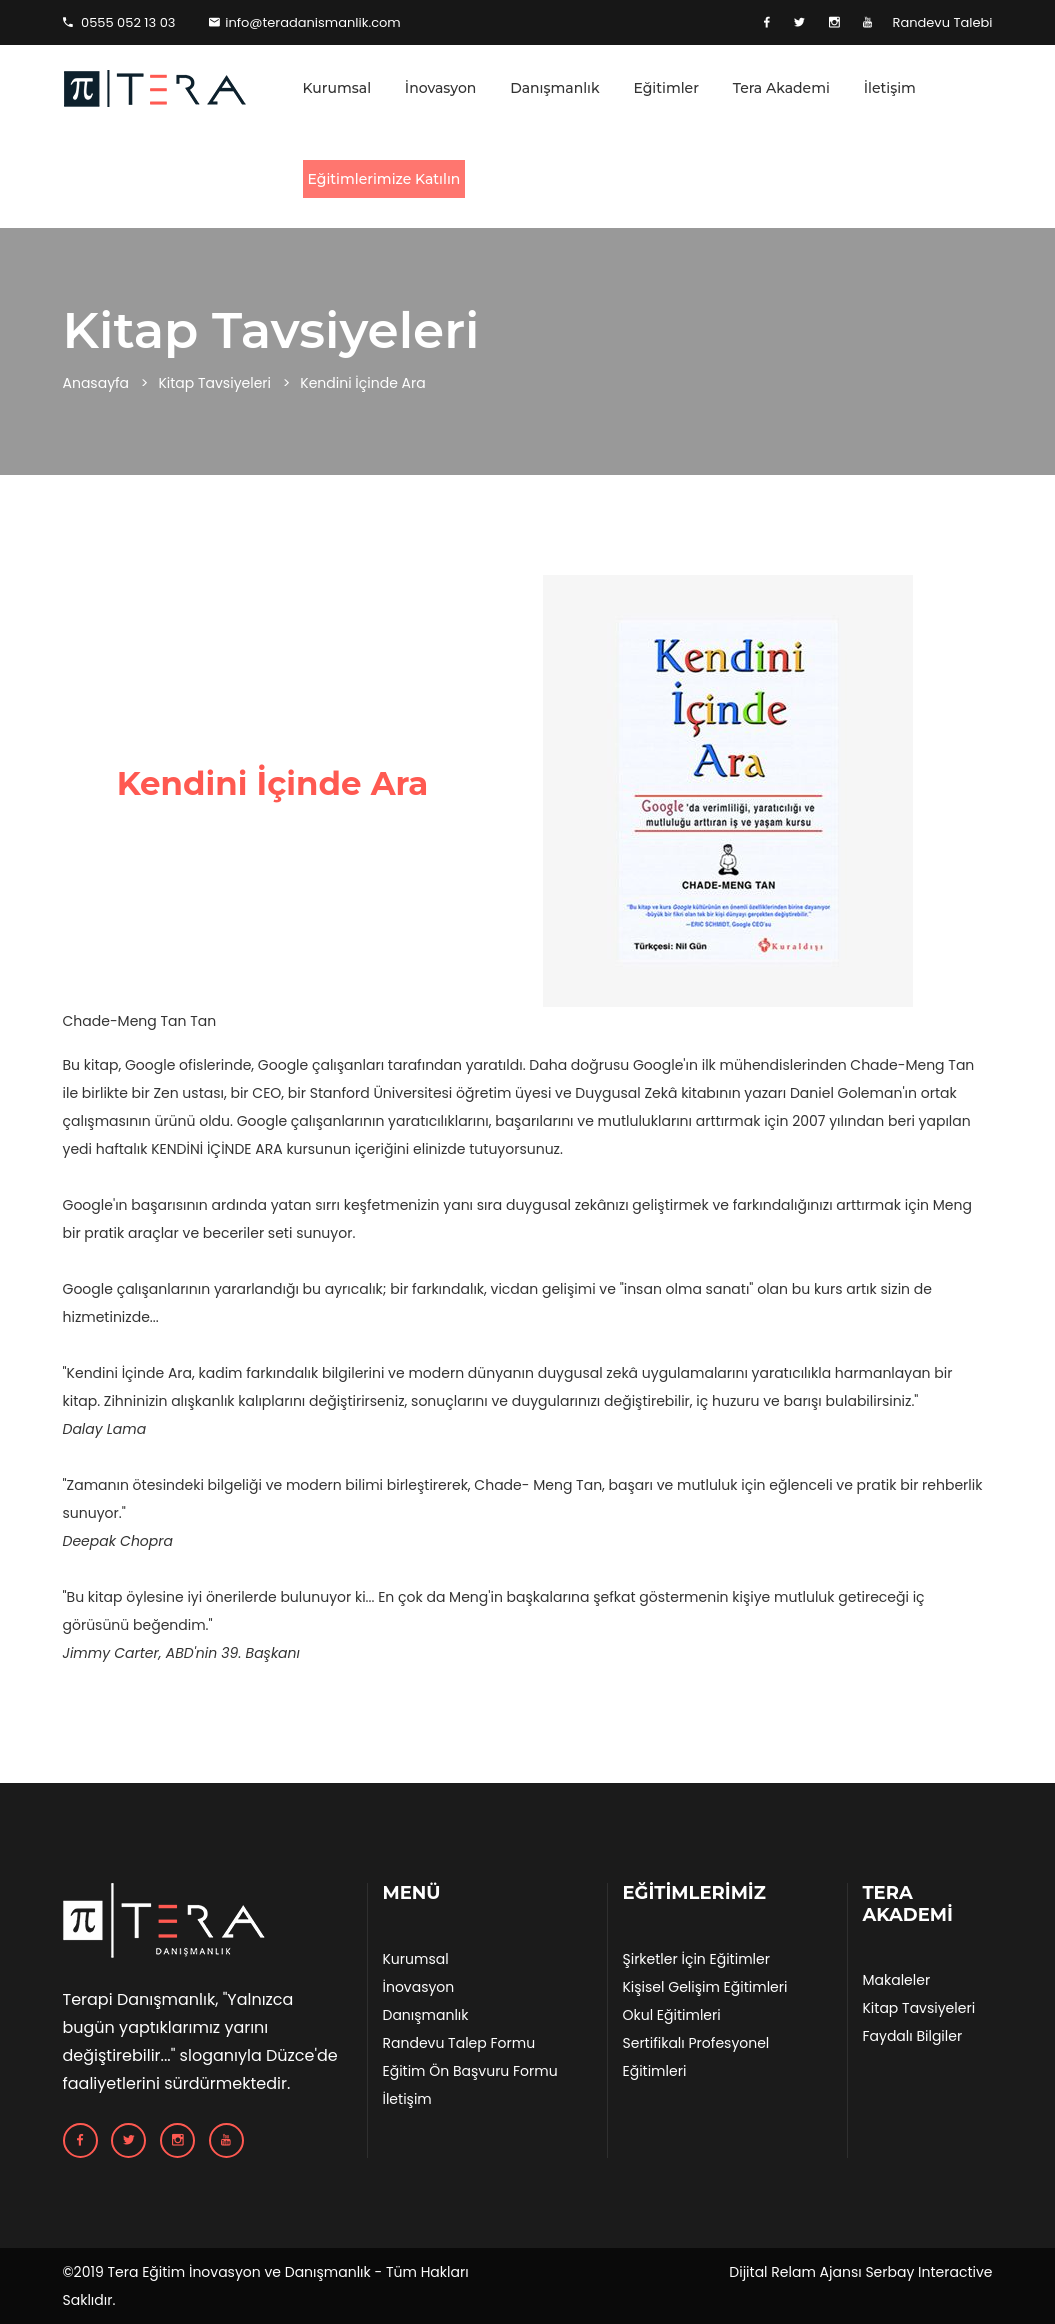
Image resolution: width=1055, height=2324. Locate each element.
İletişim (890, 88)
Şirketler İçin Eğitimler (695, 1959)
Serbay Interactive (928, 2272)
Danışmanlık (555, 88)
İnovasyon (441, 88)
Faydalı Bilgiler (912, 2036)
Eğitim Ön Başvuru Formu (469, 2071)
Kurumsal (337, 88)
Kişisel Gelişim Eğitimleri (704, 1987)
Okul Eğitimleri (671, 2015)
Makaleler (896, 1980)
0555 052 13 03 (119, 22)
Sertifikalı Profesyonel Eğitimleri (695, 2057)
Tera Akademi (781, 88)
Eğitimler (666, 88)
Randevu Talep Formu (458, 2043)
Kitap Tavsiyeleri (214, 383)
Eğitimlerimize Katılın (384, 179)
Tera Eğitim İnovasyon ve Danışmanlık (238, 2272)
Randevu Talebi (942, 22)
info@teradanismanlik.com (305, 22)
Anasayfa (96, 383)
